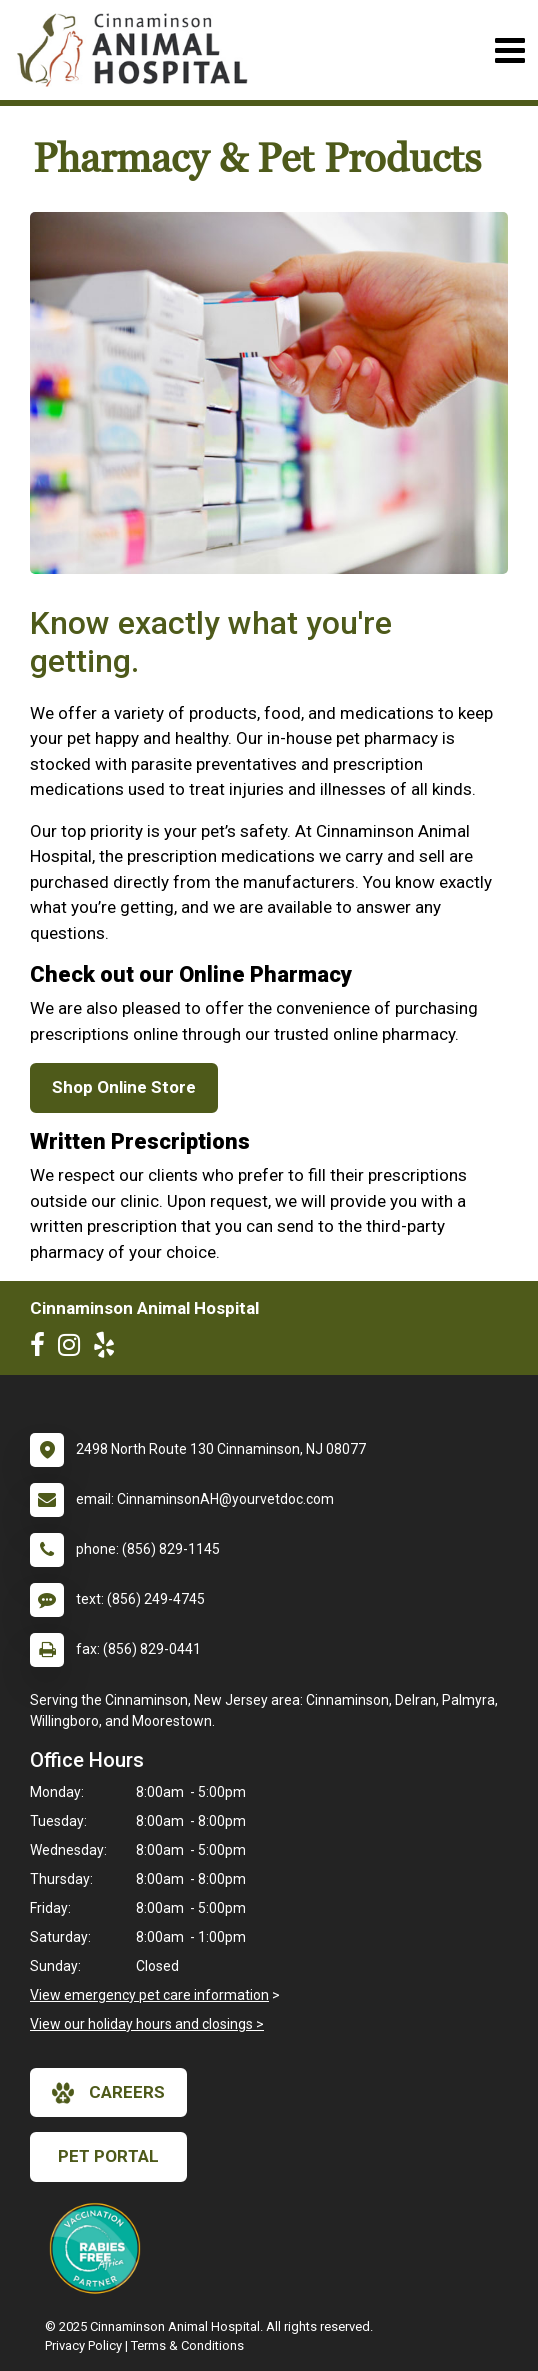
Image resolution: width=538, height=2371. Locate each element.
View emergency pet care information (149, 1995)
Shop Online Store (124, 1087)
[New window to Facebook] (42, 1349)
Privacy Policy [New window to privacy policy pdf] (83, 2345)
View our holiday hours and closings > (147, 2024)
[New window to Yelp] (109, 1349)
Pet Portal (108, 2156)
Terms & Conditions (187, 2345)
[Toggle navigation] (509, 50)
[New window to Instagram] (74, 1349)
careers (108, 2093)
